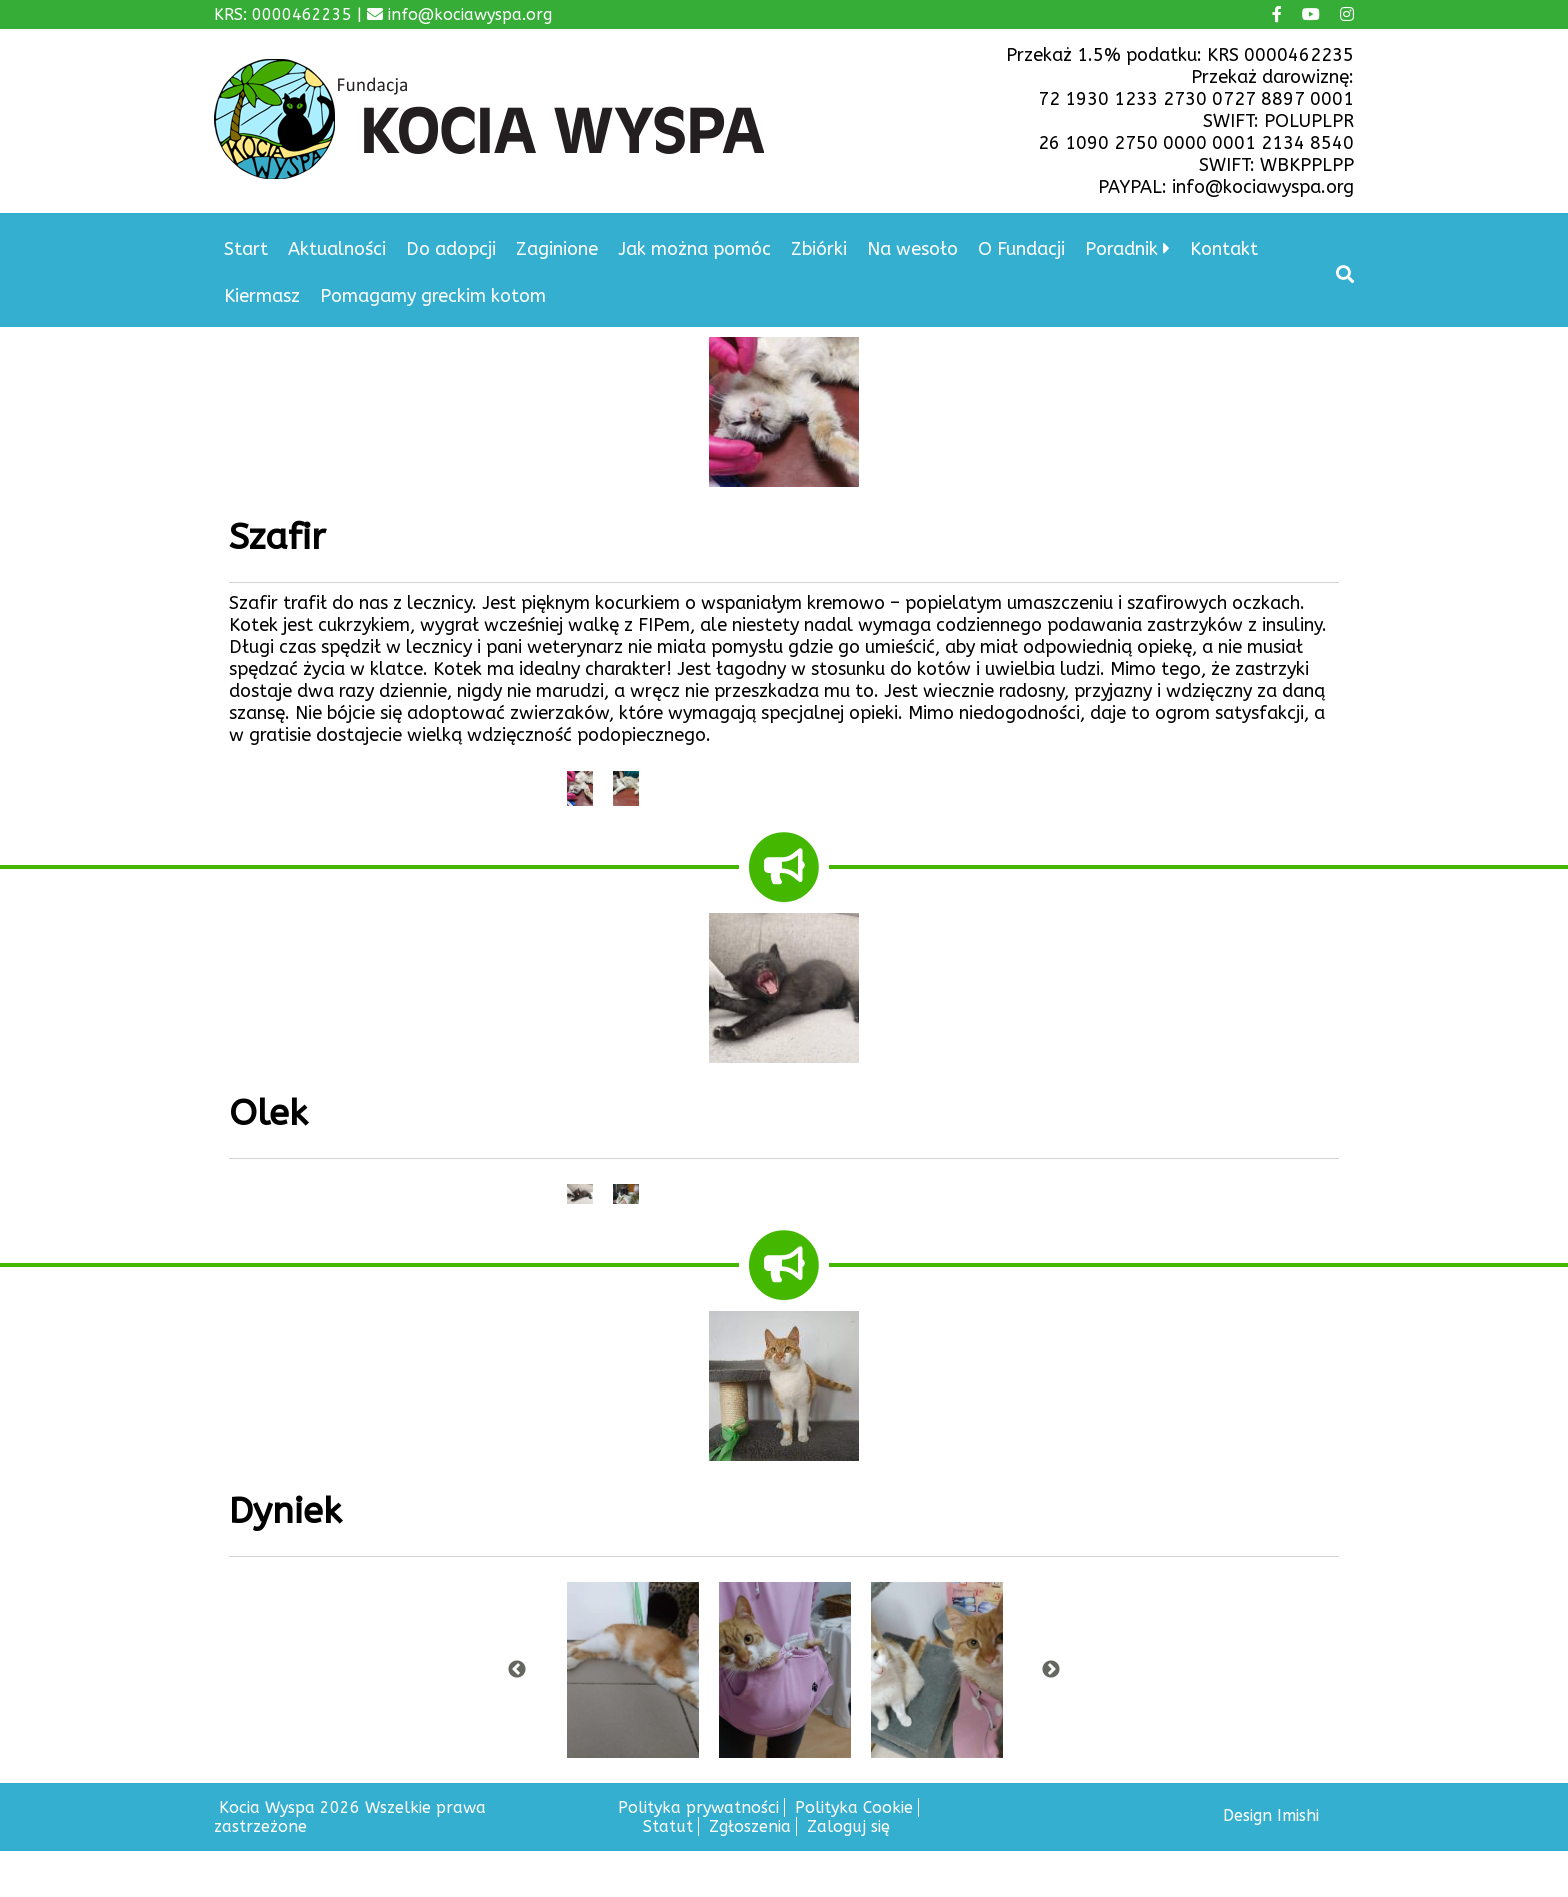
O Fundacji (1021, 249)
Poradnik (1121, 249)
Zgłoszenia (750, 1826)
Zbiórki (819, 249)
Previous (517, 1670)
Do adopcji (451, 249)
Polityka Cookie (854, 1807)
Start (246, 249)
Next (1051, 1670)
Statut (668, 1826)
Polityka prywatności (698, 1807)
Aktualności (337, 249)
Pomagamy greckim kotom (433, 296)
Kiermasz (262, 296)
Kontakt (1224, 249)
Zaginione (557, 249)
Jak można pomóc (694, 249)
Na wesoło (912, 249)
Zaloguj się (848, 1826)
